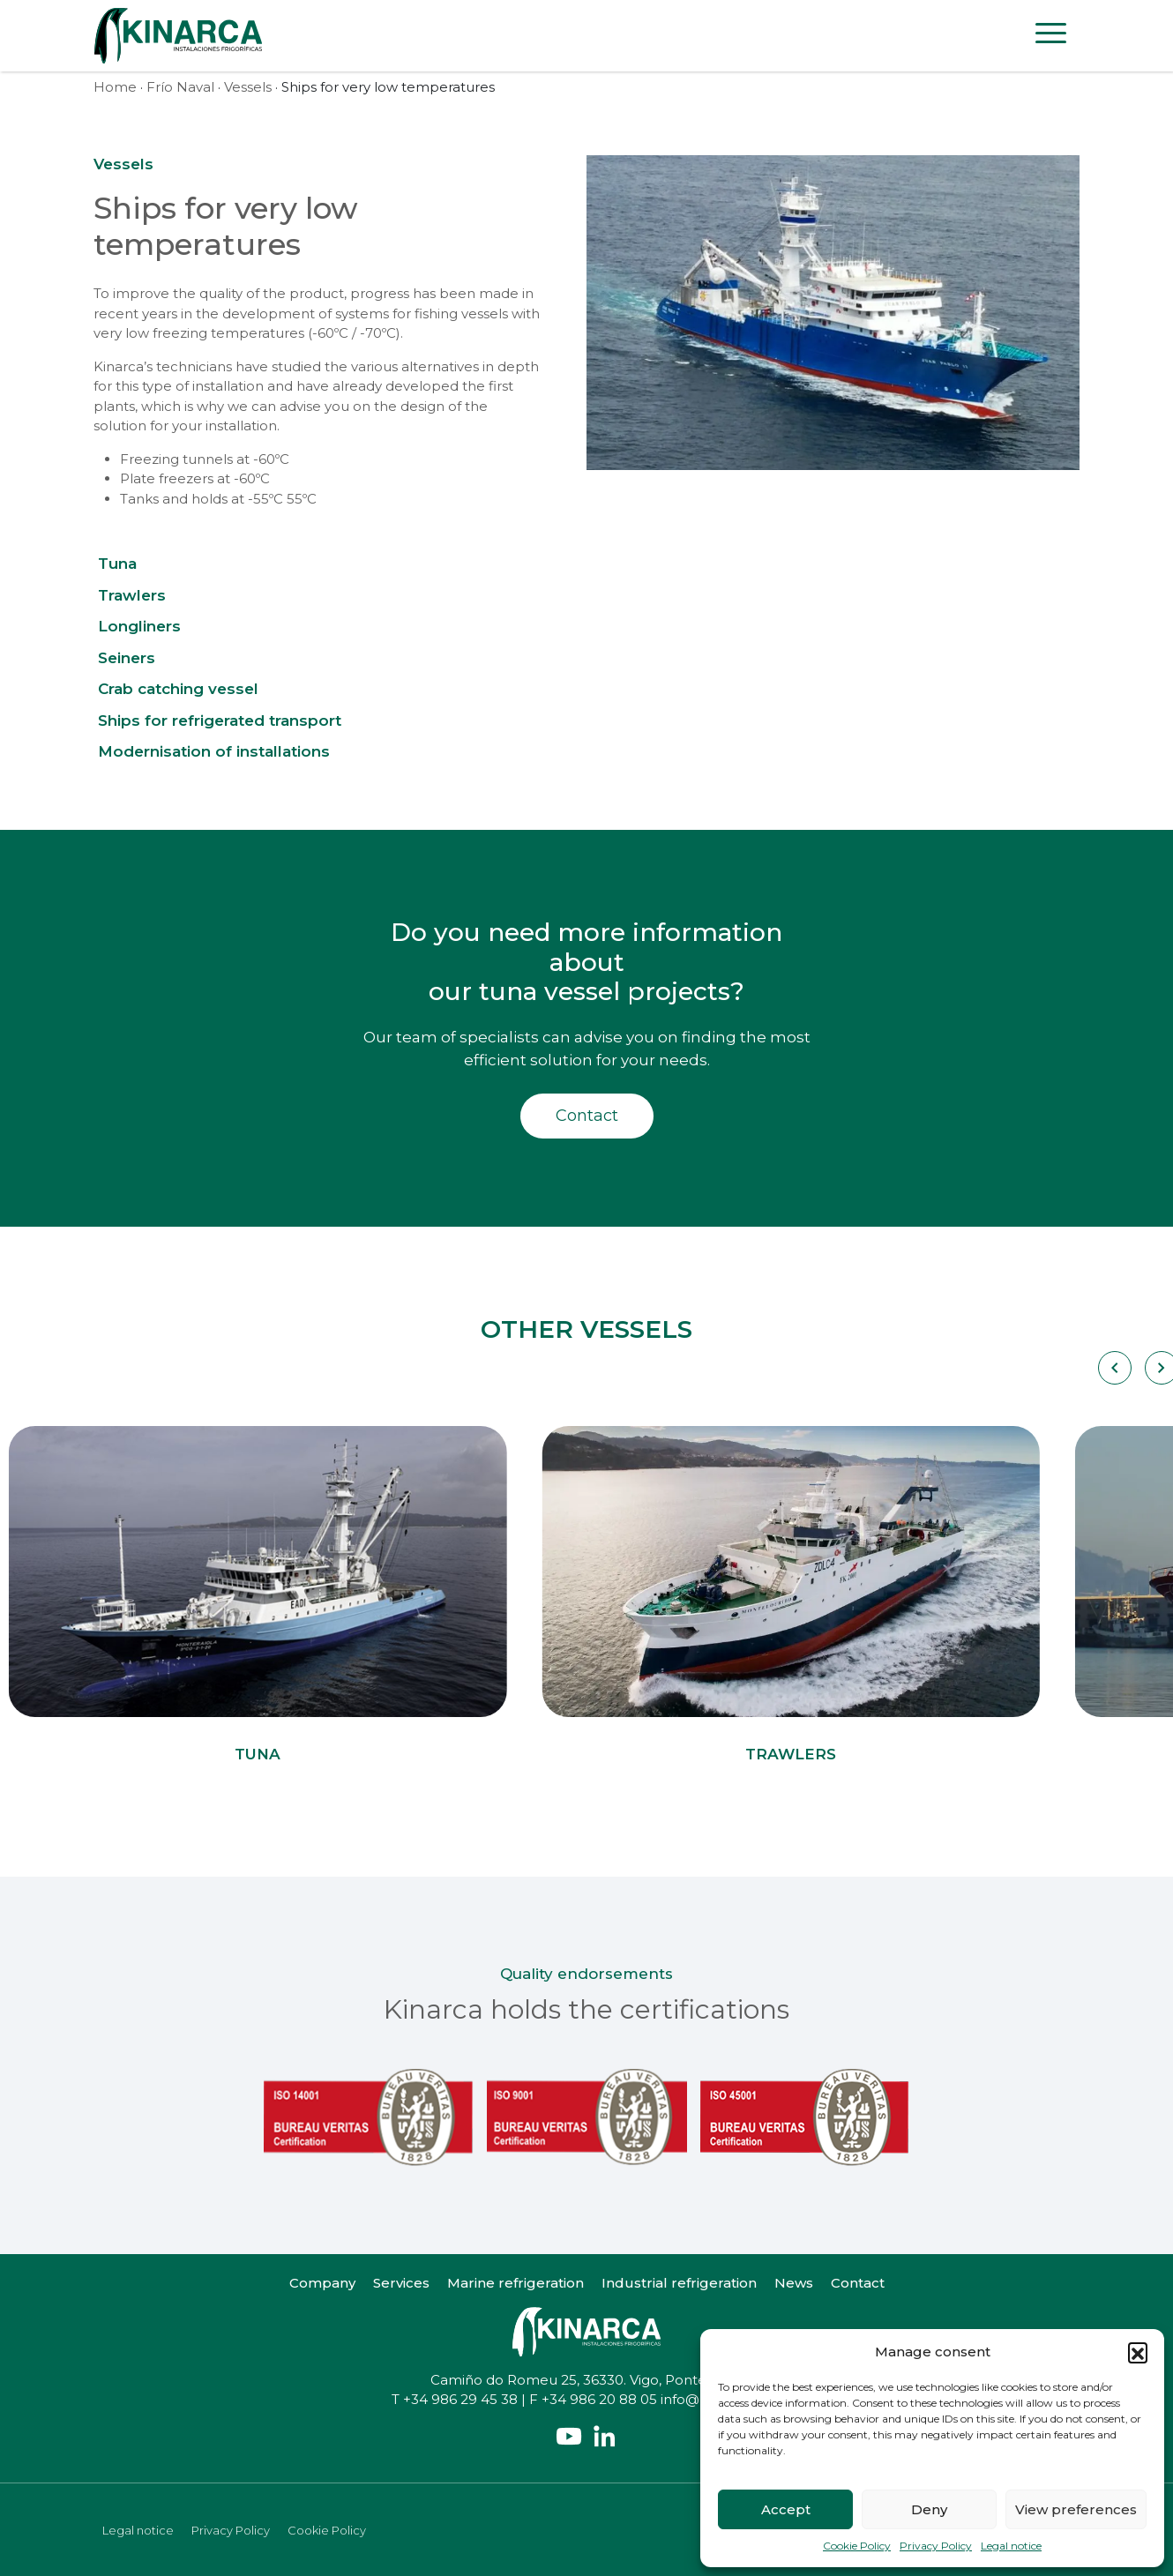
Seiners (126, 658)
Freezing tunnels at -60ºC (204, 459)
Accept (786, 2509)
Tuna (117, 563)
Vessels (248, 86)
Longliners (139, 626)
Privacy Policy (936, 2545)
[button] (1138, 2352)
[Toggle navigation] (1050, 36)
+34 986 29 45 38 (460, 2399)
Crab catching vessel (178, 689)
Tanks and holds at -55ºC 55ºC (218, 498)
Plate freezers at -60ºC (195, 478)
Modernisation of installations (214, 751)
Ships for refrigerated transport (219, 720)
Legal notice (1011, 2545)
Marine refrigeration (515, 2282)
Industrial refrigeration (679, 2282)
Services (401, 2282)
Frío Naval (180, 86)
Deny (929, 2509)
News (793, 2282)
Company (322, 2282)
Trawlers (132, 595)
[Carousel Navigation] (1113, 1368)
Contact (587, 1115)
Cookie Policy (857, 2545)
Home (115, 86)
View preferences (1076, 2509)
